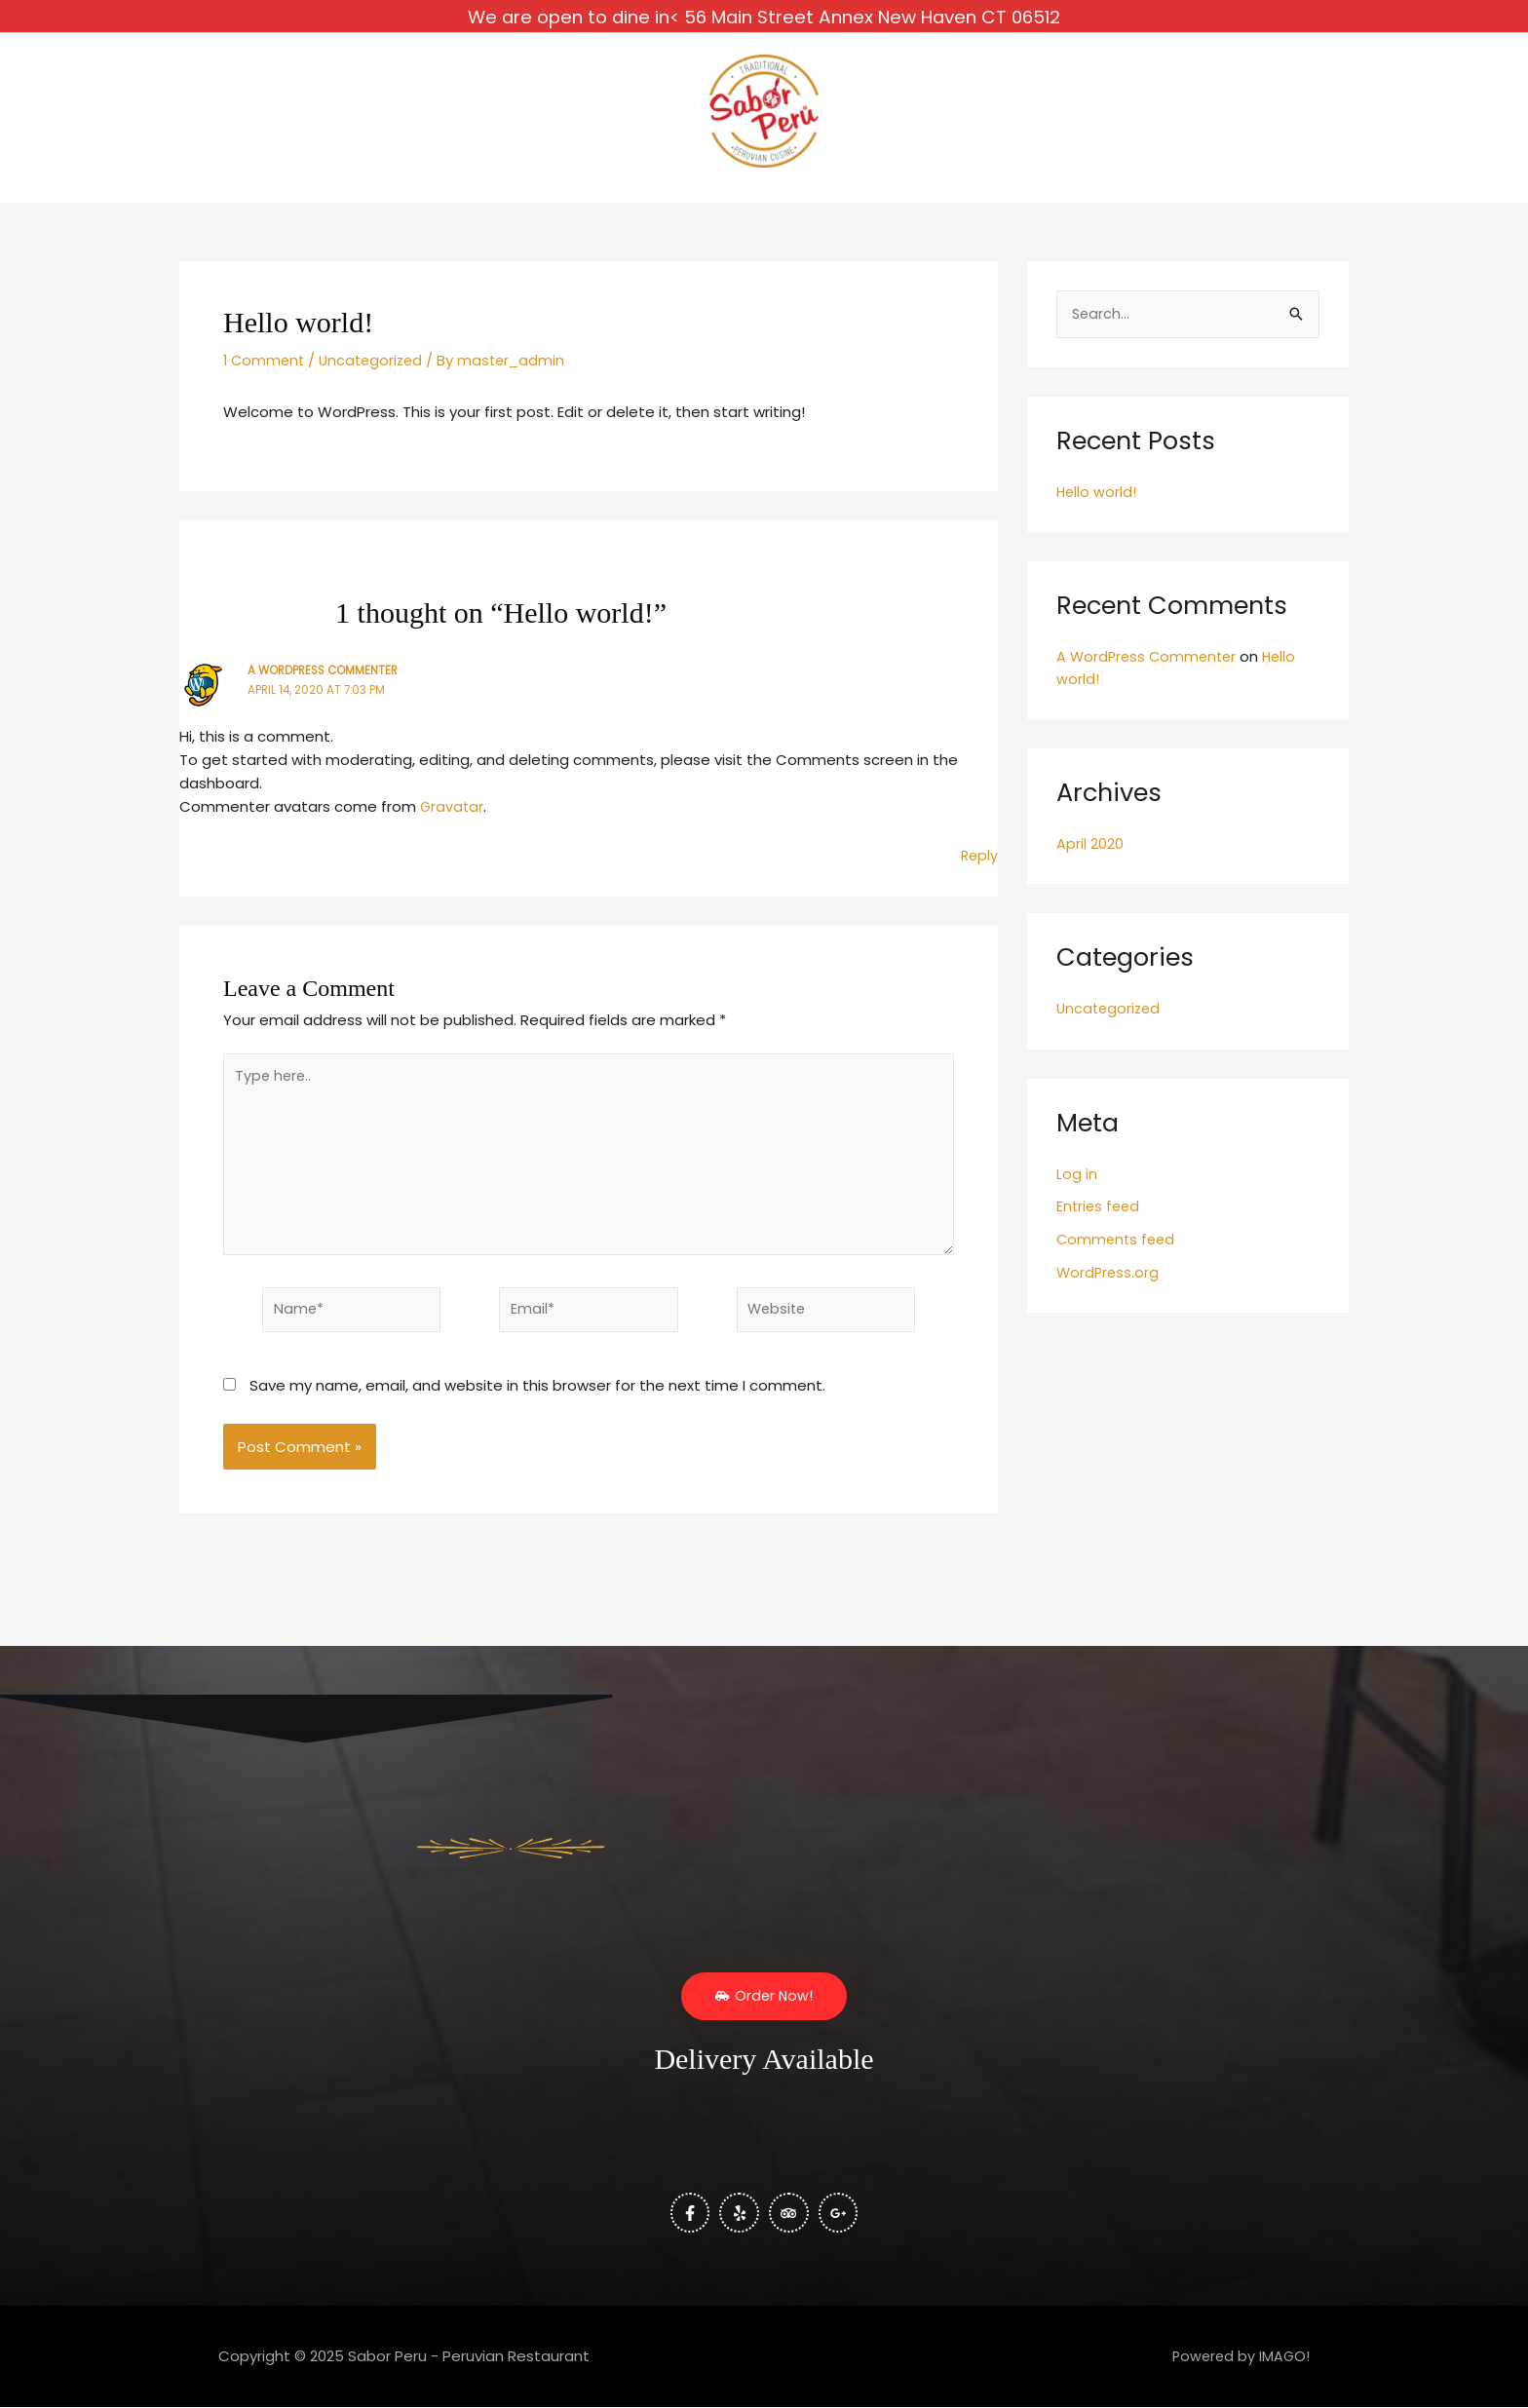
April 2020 (1090, 858)
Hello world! (1097, 506)
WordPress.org (1109, 1287)
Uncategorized (377, 373)
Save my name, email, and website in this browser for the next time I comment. (537, 1410)
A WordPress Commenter (326, 683)
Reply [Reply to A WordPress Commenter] (978, 869)
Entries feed (1099, 1221)
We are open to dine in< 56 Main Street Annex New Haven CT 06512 (764, 14)
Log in (1076, 1188)
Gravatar (452, 820)
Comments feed (1117, 1253)
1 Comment (265, 373)
